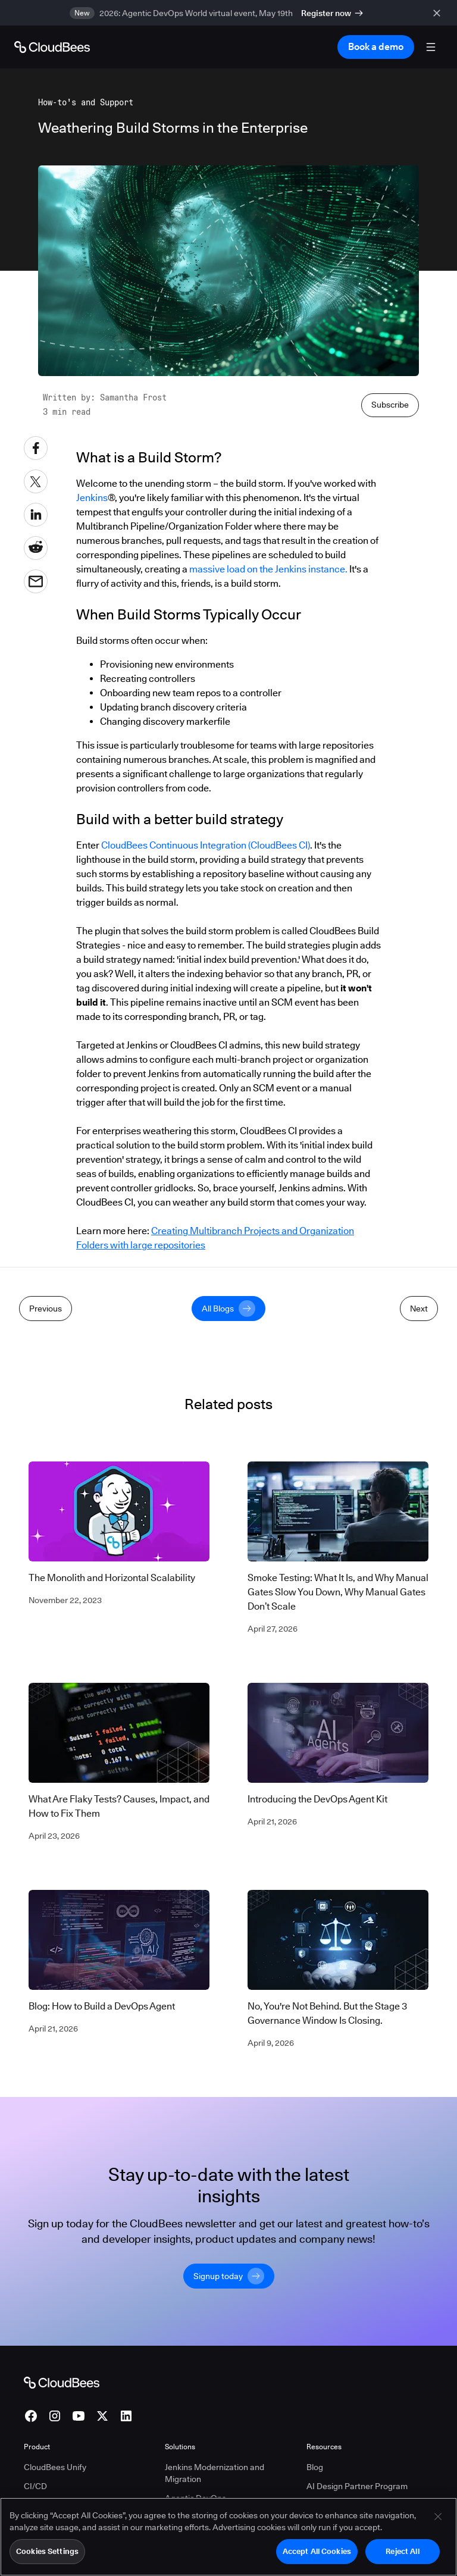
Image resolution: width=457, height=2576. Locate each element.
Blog (314, 2467)
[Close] (438, 2518)
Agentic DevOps (195, 2498)
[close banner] (439, 13)
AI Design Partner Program (357, 2486)
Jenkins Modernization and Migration (214, 2473)
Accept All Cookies (317, 2553)
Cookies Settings (47, 2553)
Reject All (402, 2553)
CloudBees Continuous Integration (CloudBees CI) (205, 845)
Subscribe (390, 404)
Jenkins (92, 497)
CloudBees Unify (55, 2467)
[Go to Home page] (52, 47)
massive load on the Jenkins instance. (268, 569)
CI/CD (35, 2486)
